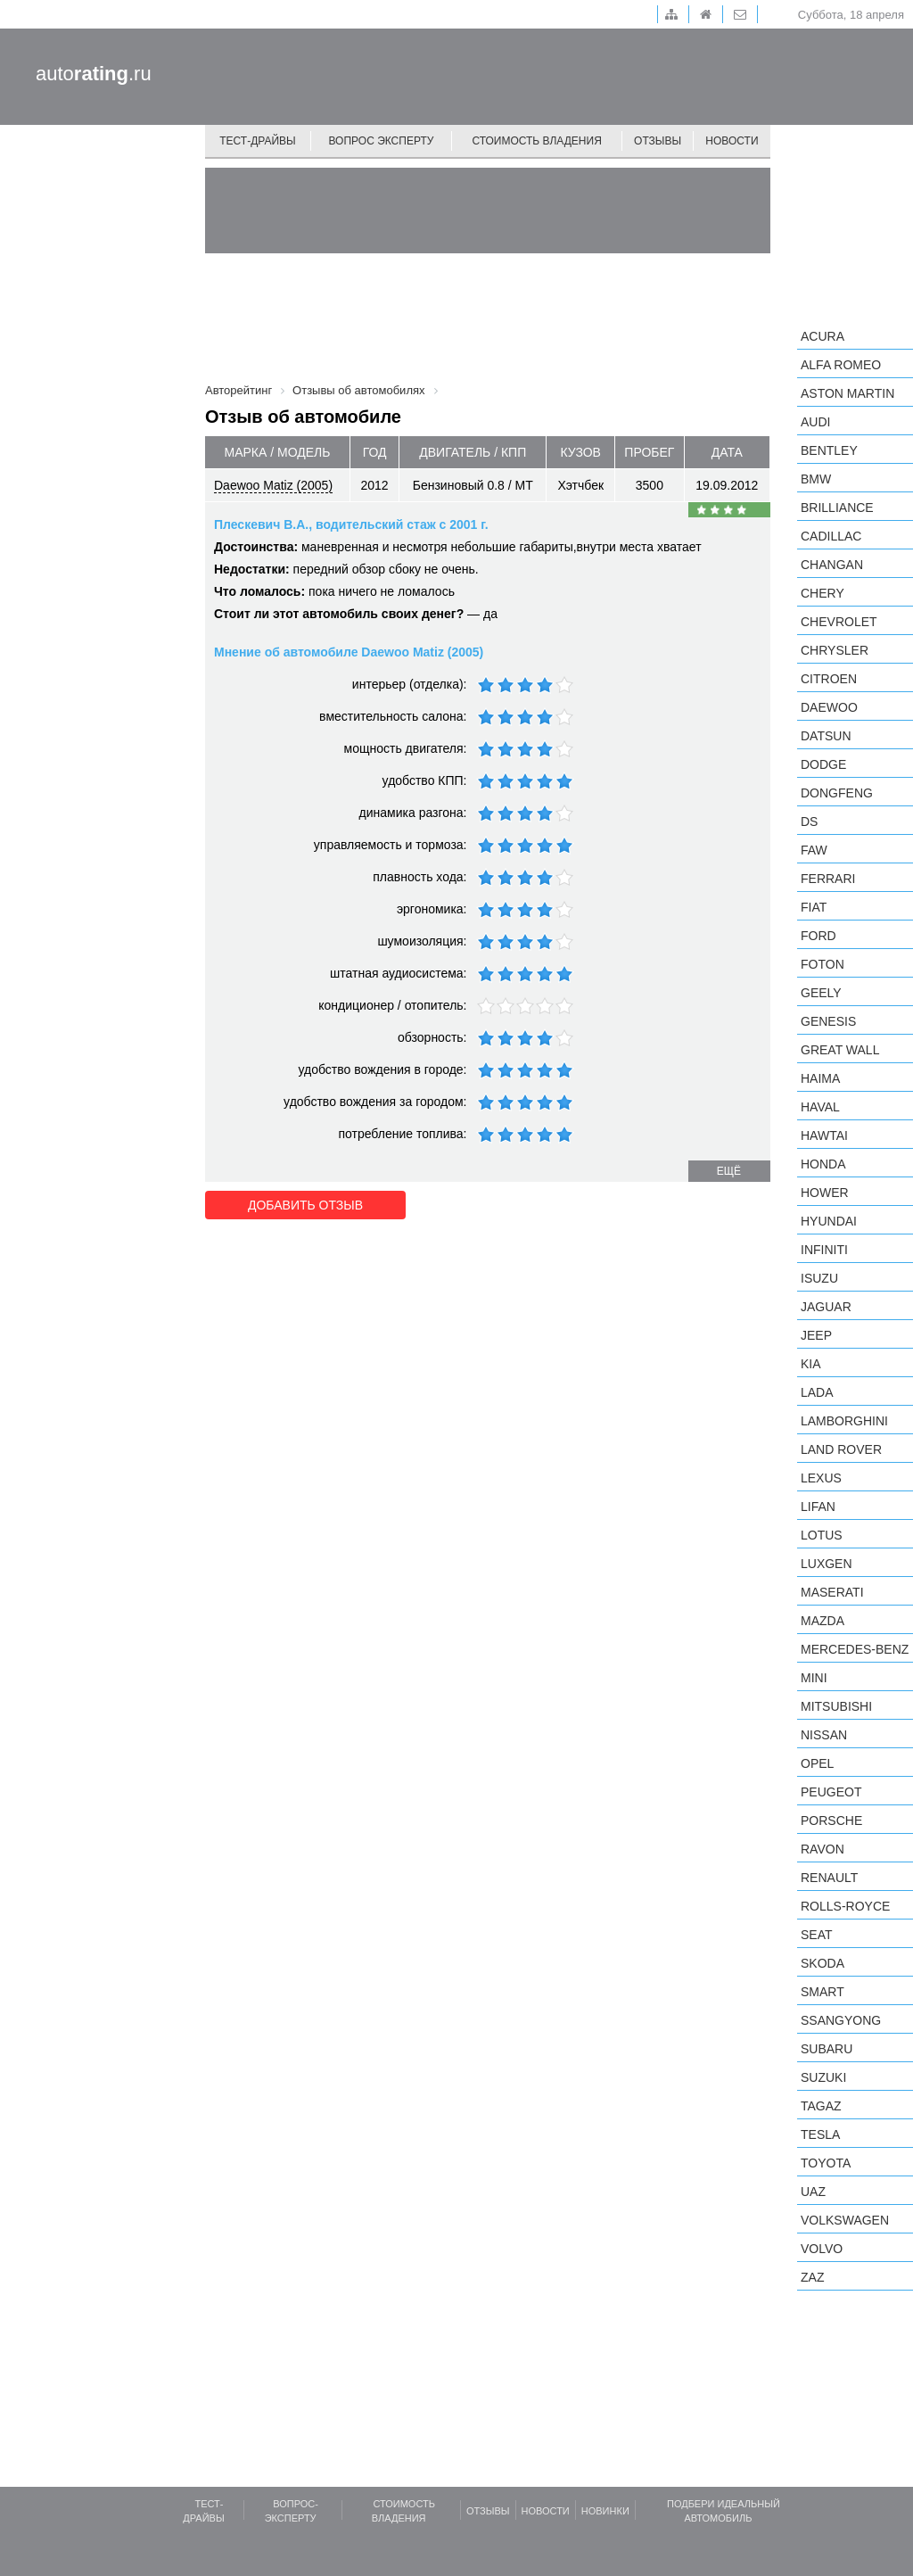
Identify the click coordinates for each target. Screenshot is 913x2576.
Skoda (822, 1963)
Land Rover (841, 1449)
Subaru (826, 2049)
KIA (811, 1364)
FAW (814, 850)
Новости (731, 141)
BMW (816, 479)
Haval (820, 1107)
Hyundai (829, 1221)
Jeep (816, 1335)
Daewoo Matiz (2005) (273, 485)
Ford (818, 936)
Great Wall (840, 1050)
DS (809, 821)
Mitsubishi (836, 1706)
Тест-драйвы (257, 141)
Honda (823, 1164)
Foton (822, 964)
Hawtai (824, 1135)
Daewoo (829, 707)
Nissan (824, 1735)
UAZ (813, 2191)
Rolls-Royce (845, 1906)
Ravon (822, 1849)
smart (822, 1992)
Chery (822, 593)
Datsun (826, 736)
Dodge (823, 764)
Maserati (832, 1592)
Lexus (821, 1478)
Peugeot (831, 1792)
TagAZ (821, 2106)
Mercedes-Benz (855, 1649)
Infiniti (824, 1250)
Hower (825, 1192)
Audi (815, 422)
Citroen (829, 679)
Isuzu (819, 1278)
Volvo (822, 2249)
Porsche (831, 1820)
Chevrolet (839, 622)
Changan (832, 564)
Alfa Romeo (841, 365)
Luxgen (826, 1563)
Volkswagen (845, 2220)
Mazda (822, 1621)
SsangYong (841, 2020)
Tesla (820, 2134)
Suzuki (823, 2077)
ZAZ (812, 2277)
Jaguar (826, 1307)
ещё (729, 1171)
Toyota (826, 2163)
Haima (820, 1078)
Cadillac (831, 536)
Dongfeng (837, 793)
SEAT (817, 1935)
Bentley (829, 450)
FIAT (814, 907)
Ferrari (828, 878)
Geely (821, 993)
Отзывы (657, 141)
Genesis (828, 1021)
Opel (817, 1763)
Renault (829, 1877)
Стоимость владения (536, 141)
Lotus (822, 1535)
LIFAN (818, 1506)
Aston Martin (847, 393)
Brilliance (837, 507)
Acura (822, 336)
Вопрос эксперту (381, 141)
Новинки (605, 2511)
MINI (814, 1678)
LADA (817, 1392)
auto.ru (94, 73)
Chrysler (834, 650)
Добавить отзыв (305, 1205)
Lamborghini (844, 1421)
